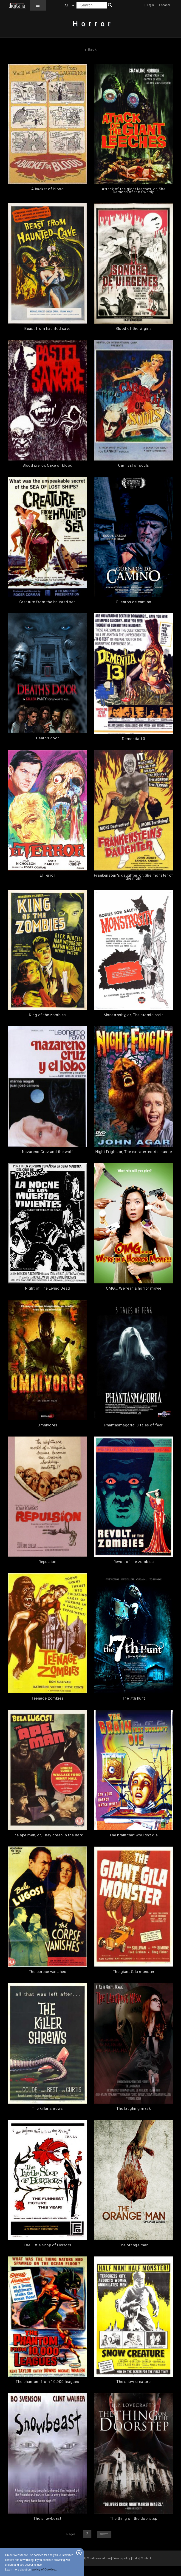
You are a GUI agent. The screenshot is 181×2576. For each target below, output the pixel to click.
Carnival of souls (133, 465)
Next (104, 2534)
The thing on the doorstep (133, 2518)
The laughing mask (133, 2108)
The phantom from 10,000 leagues (47, 2381)
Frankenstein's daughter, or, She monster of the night (133, 877)
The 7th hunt (133, 1698)
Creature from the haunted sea (47, 602)
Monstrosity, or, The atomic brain (134, 1014)
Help (136, 2558)
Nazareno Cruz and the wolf (47, 1151)
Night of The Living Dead (47, 1288)
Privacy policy (121, 2558)
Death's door (47, 738)
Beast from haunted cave (47, 328)
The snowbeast (48, 2518)
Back (90, 50)
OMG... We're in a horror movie (133, 1288)
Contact (146, 2558)
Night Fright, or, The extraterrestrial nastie (133, 1151)
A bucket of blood (47, 189)
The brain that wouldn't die (133, 1835)
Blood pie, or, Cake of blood (48, 465)
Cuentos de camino (133, 602)
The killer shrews (47, 2108)
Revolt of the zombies (133, 1561)
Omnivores (47, 1425)
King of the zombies (47, 1014)
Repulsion (48, 1561)
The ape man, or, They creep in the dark (47, 1835)
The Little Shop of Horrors (47, 2245)
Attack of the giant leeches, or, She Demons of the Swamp (133, 191)
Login (150, 5)
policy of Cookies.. (44, 2569)
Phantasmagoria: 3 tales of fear (133, 1425)
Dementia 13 (133, 738)
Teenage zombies (47, 1698)
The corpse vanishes (47, 1971)
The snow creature (133, 2381)
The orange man (133, 2245)
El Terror (47, 875)
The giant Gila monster (134, 1971)
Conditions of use (99, 2558)
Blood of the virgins (134, 328)
